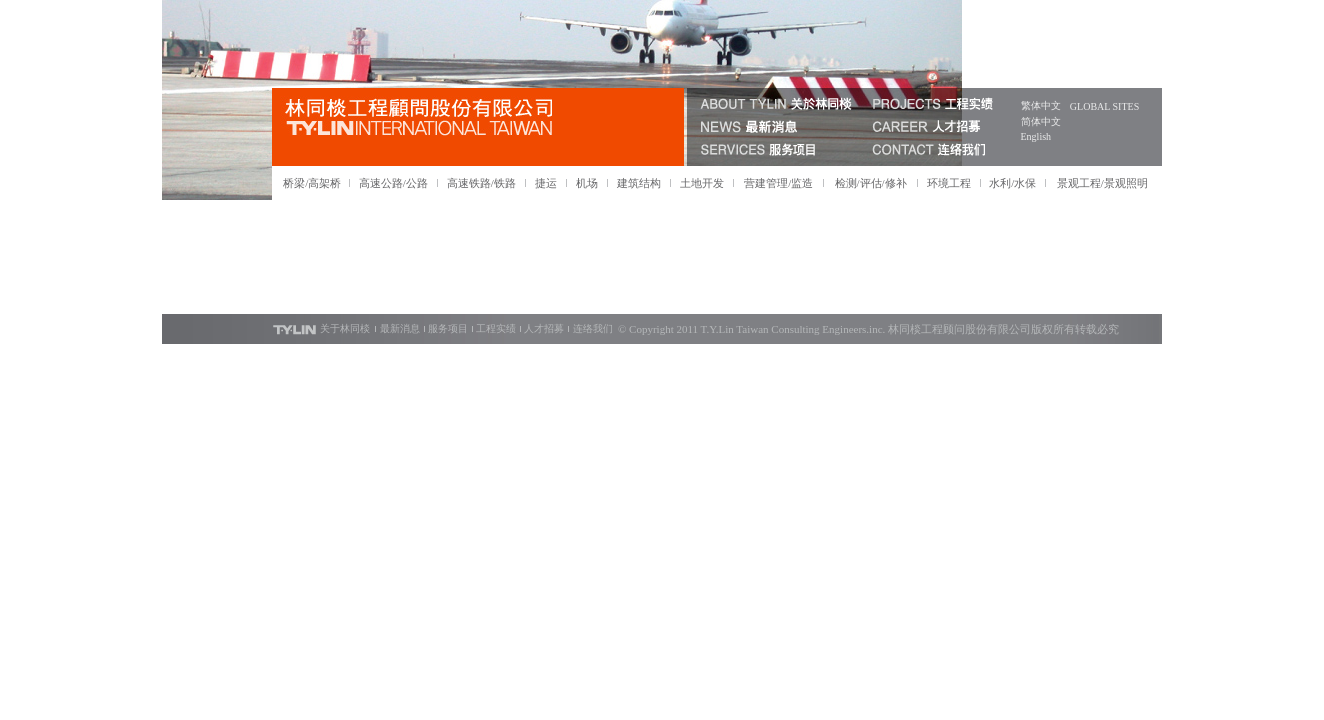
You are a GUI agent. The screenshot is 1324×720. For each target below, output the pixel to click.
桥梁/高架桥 (312, 183)
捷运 (546, 183)
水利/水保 (1012, 183)
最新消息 (400, 328)
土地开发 (702, 183)
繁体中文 (1041, 105)
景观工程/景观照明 (1102, 183)
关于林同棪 (345, 328)
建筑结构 (639, 183)
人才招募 (544, 328)
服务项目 (448, 328)
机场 (587, 183)
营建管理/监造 (778, 183)
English (1036, 136)
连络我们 (593, 328)
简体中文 (1041, 121)
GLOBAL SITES (1104, 106)
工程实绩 (496, 328)
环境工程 (949, 183)
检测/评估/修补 (871, 183)
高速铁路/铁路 (481, 183)
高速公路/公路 (393, 183)
